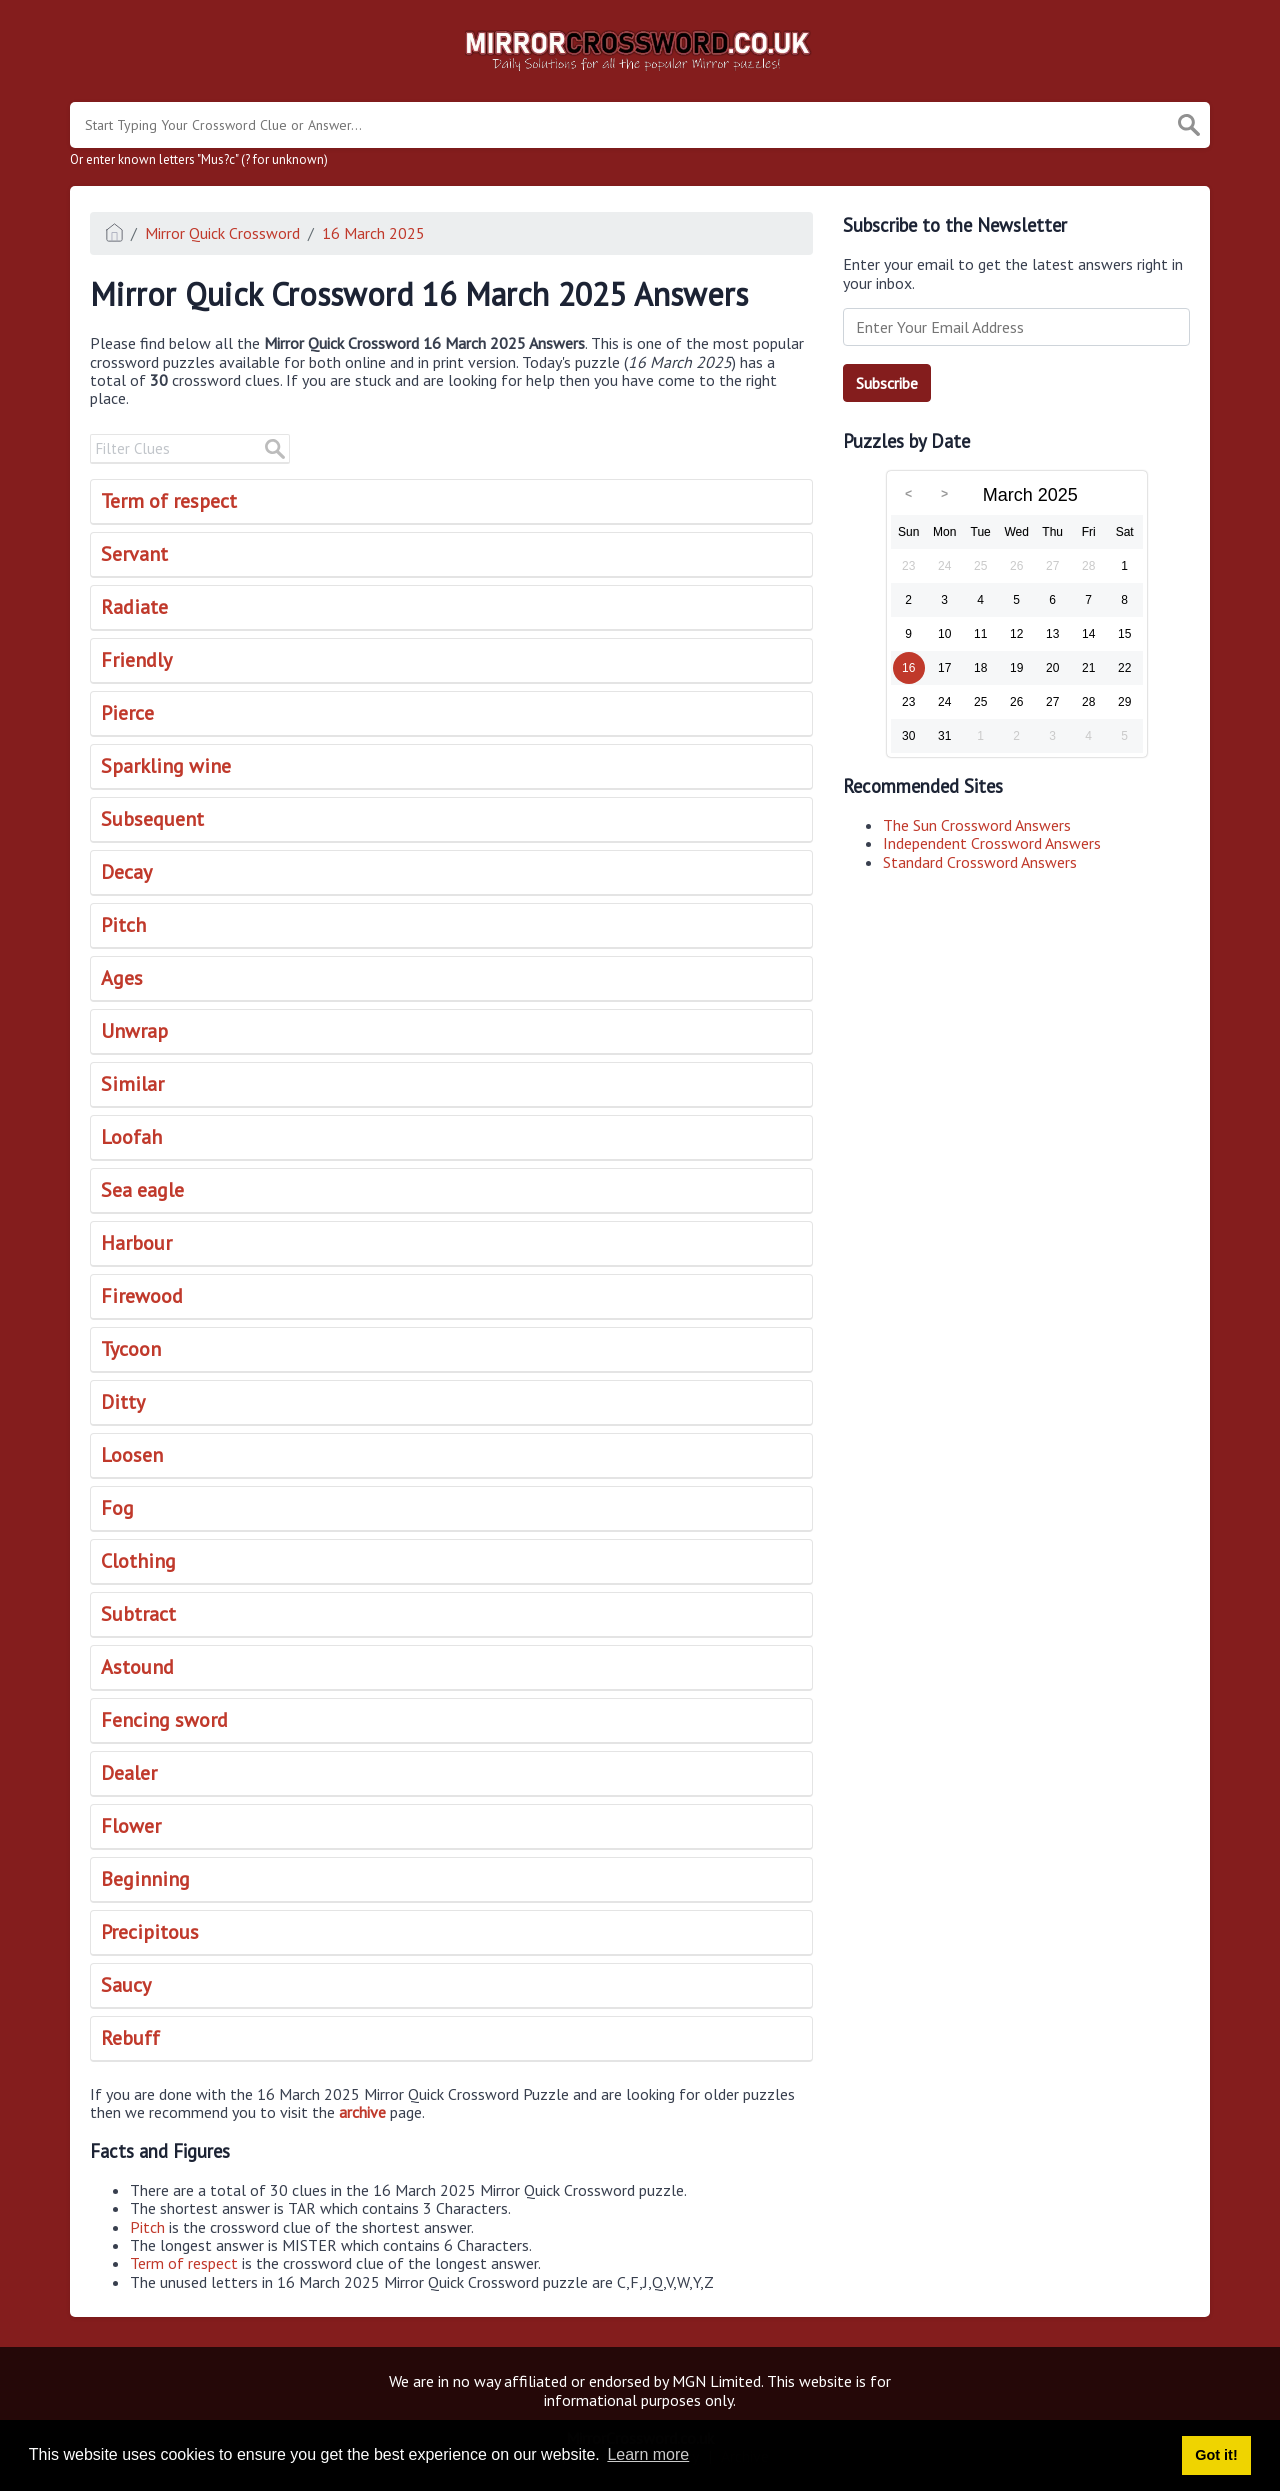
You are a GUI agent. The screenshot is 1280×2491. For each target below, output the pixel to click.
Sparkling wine (166, 766)
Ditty (123, 1402)
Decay (126, 872)
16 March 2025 (373, 233)
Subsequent (152, 819)
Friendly (136, 660)
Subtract (138, 1614)
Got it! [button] (1216, 2455)
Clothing (138, 1561)
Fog (117, 1508)
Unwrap (134, 1031)
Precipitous (150, 1932)
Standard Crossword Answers (980, 862)
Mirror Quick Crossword (222, 233)
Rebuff (130, 2038)
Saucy (126, 1985)
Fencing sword (164, 1720)
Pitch (123, 925)
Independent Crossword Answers (992, 843)
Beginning (145, 1879)
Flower (131, 1826)
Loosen (132, 1455)
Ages (122, 978)
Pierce (127, 713)
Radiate (134, 607)
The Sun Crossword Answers (977, 825)
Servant (134, 554)
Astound (137, 1667)
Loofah (131, 1137)
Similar (132, 1084)
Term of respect (169, 501)
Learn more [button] (648, 2454)
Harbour (136, 1243)
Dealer (129, 1773)
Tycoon (131, 1349)
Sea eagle (142, 1190)
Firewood (142, 1296)
